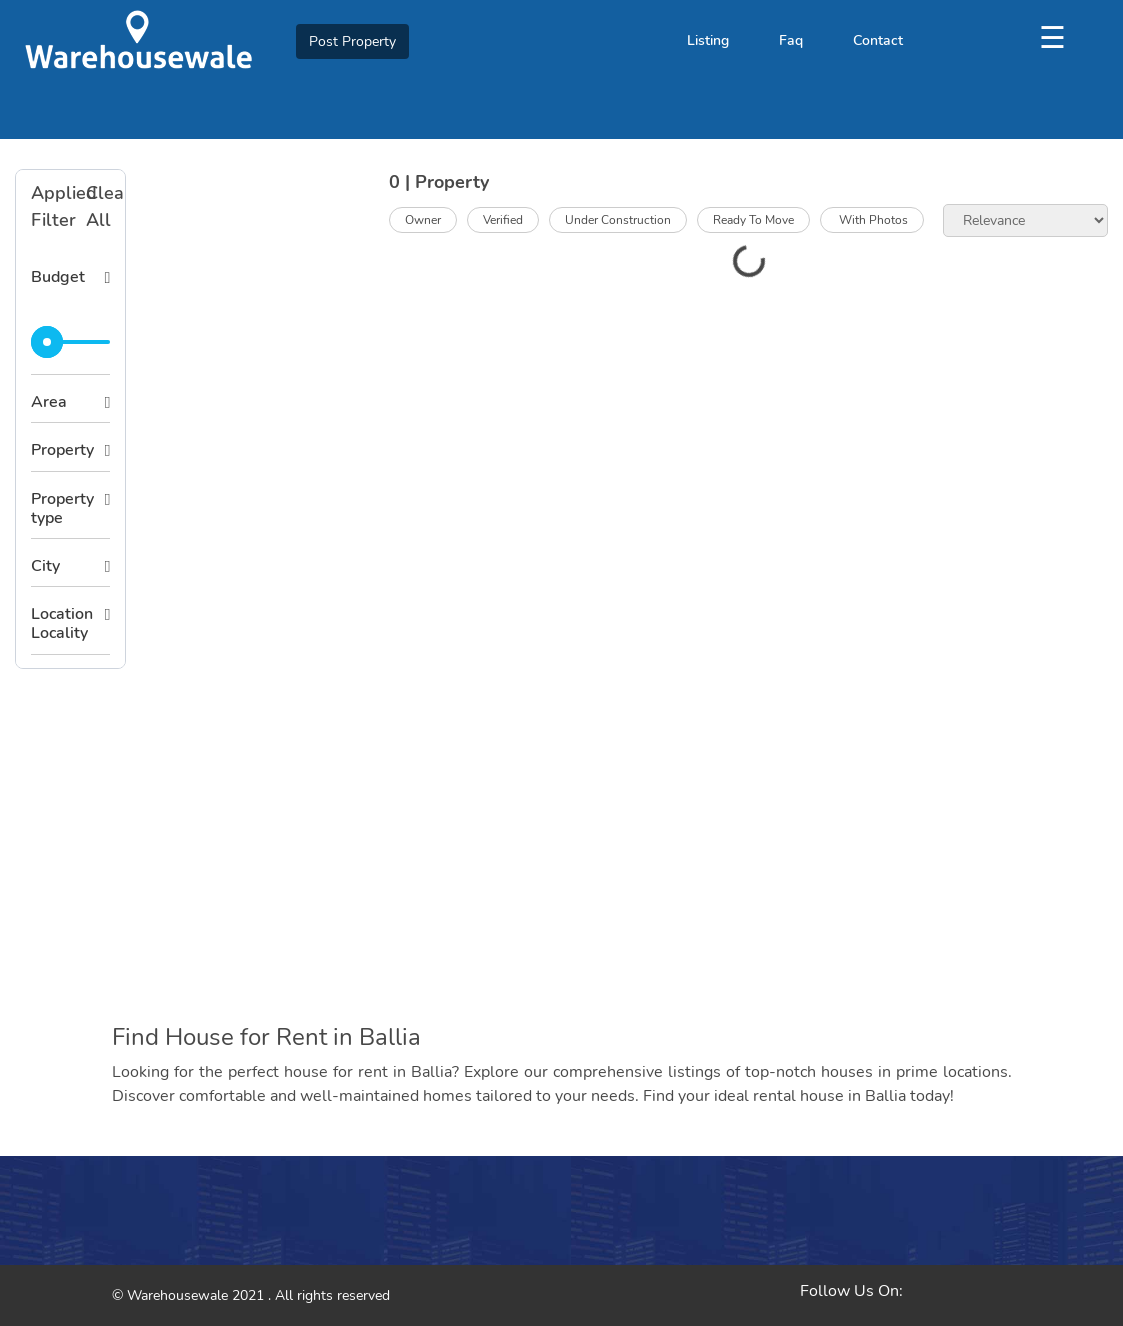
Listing (708, 40)
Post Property (352, 41)
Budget (58, 277)
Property (62, 450)
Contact (878, 40)
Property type (62, 508)
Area (49, 402)
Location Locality (62, 623)
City (45, 566)
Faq (791, 40)
